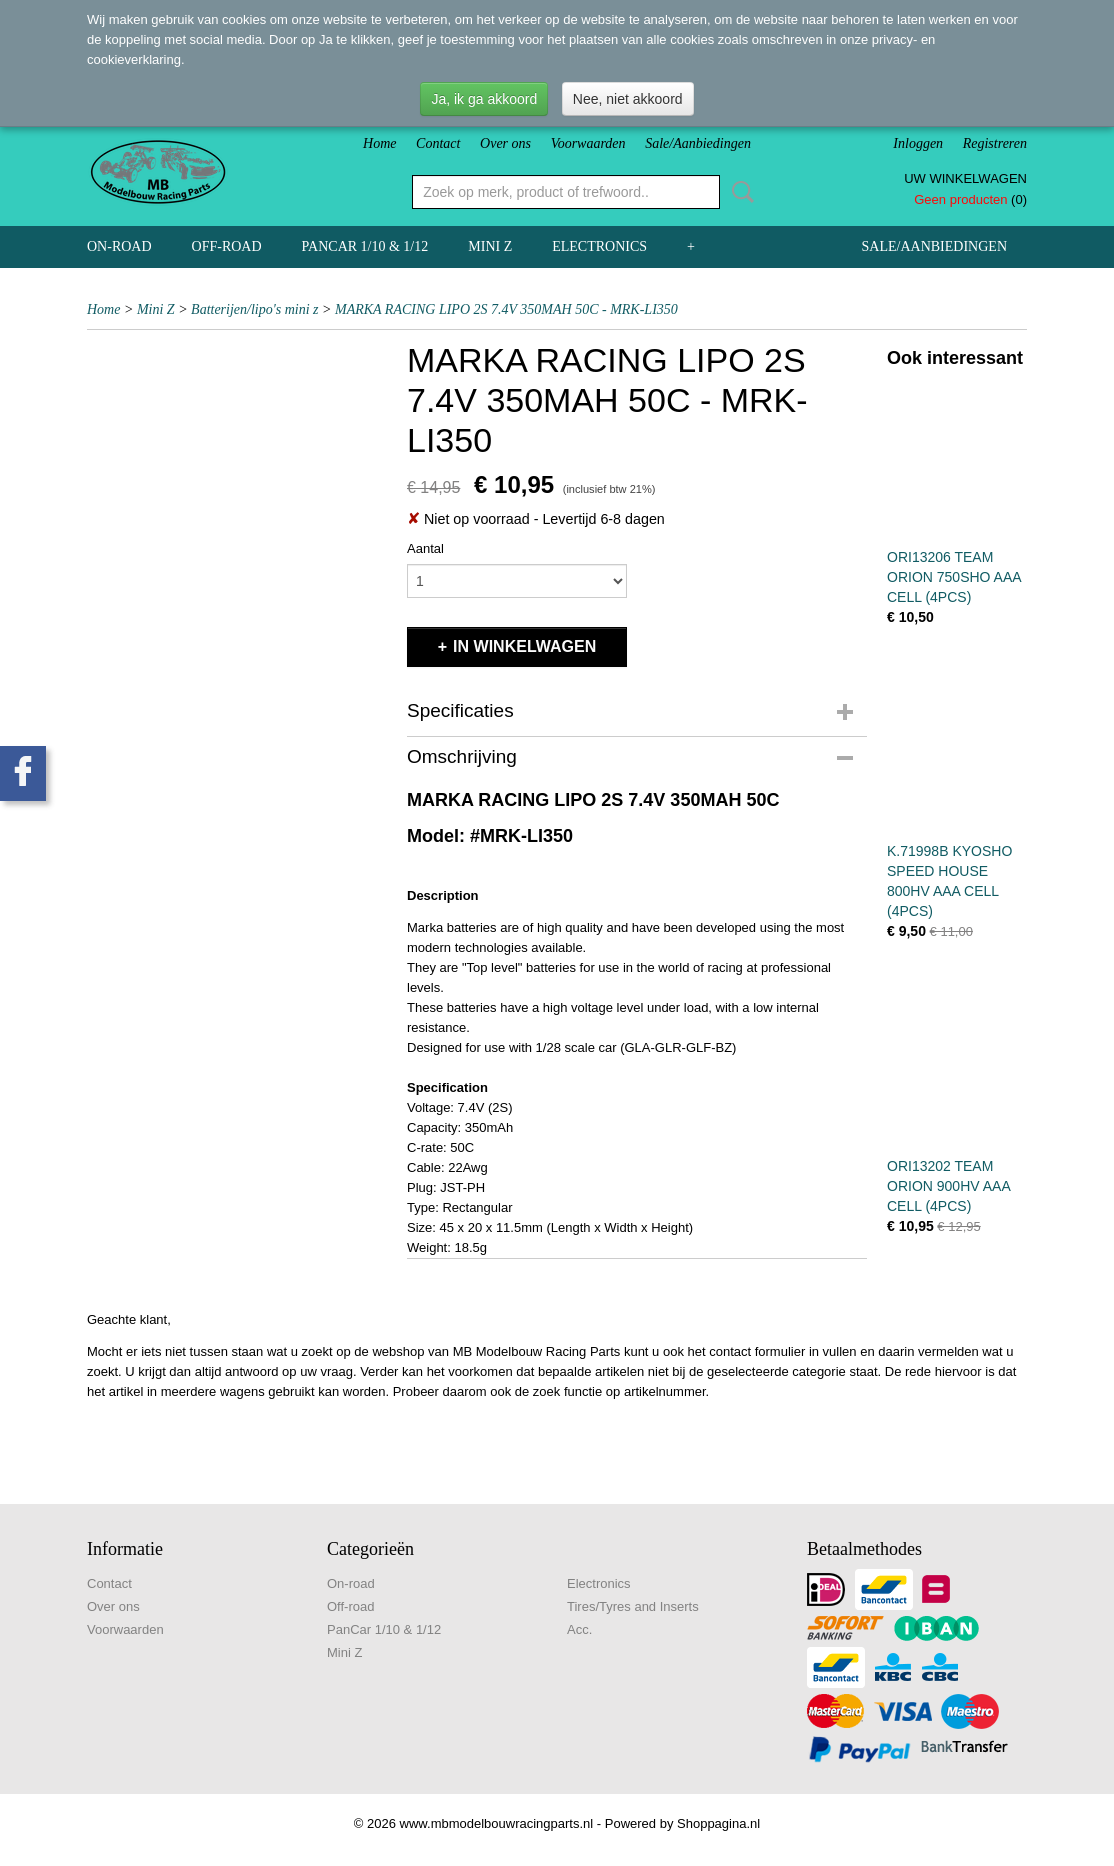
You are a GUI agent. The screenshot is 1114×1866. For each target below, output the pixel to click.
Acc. (579, 1629)
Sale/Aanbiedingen (698, 143)
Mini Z (490, 246)
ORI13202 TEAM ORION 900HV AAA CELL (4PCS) (948, 1186)
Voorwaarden (588, 143)
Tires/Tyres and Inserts (633, 1606)
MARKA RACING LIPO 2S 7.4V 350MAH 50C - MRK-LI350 (506, 309)
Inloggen (918, 143)
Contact (438, 143)
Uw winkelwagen (965, 178)
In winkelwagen (524, 646)
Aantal (425, 548)
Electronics (599, 246)
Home (379, 143)
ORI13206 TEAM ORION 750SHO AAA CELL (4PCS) (954, 577)
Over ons (505, 143)
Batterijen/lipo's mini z (254, 309)
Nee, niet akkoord (628, 99)
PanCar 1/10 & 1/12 (365, 246)
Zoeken (739, 192)
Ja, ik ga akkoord (484, 99)
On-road (119, 246)
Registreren (995, 143)
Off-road (227, 246)
